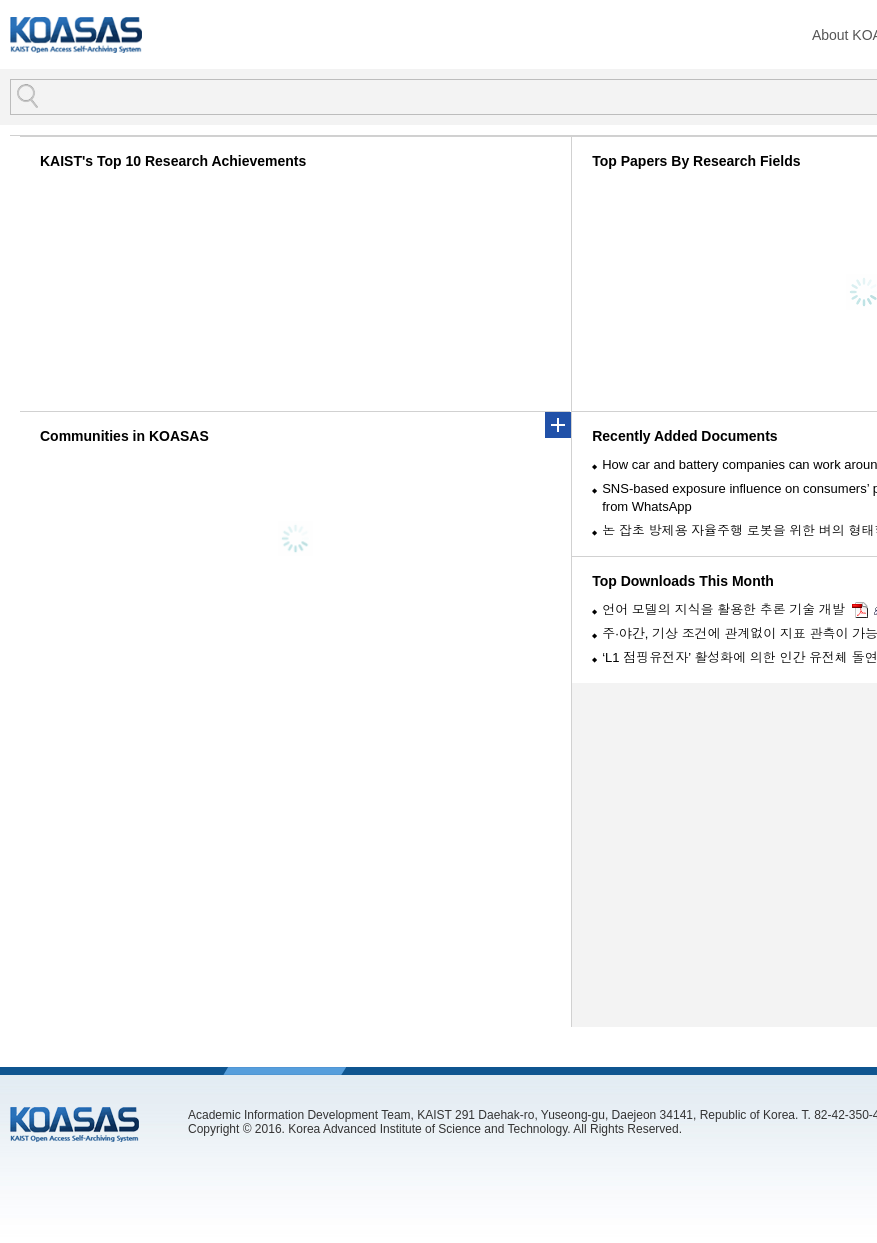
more (558, 425)
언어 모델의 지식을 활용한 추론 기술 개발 (723, 609)
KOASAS (76, 34)
